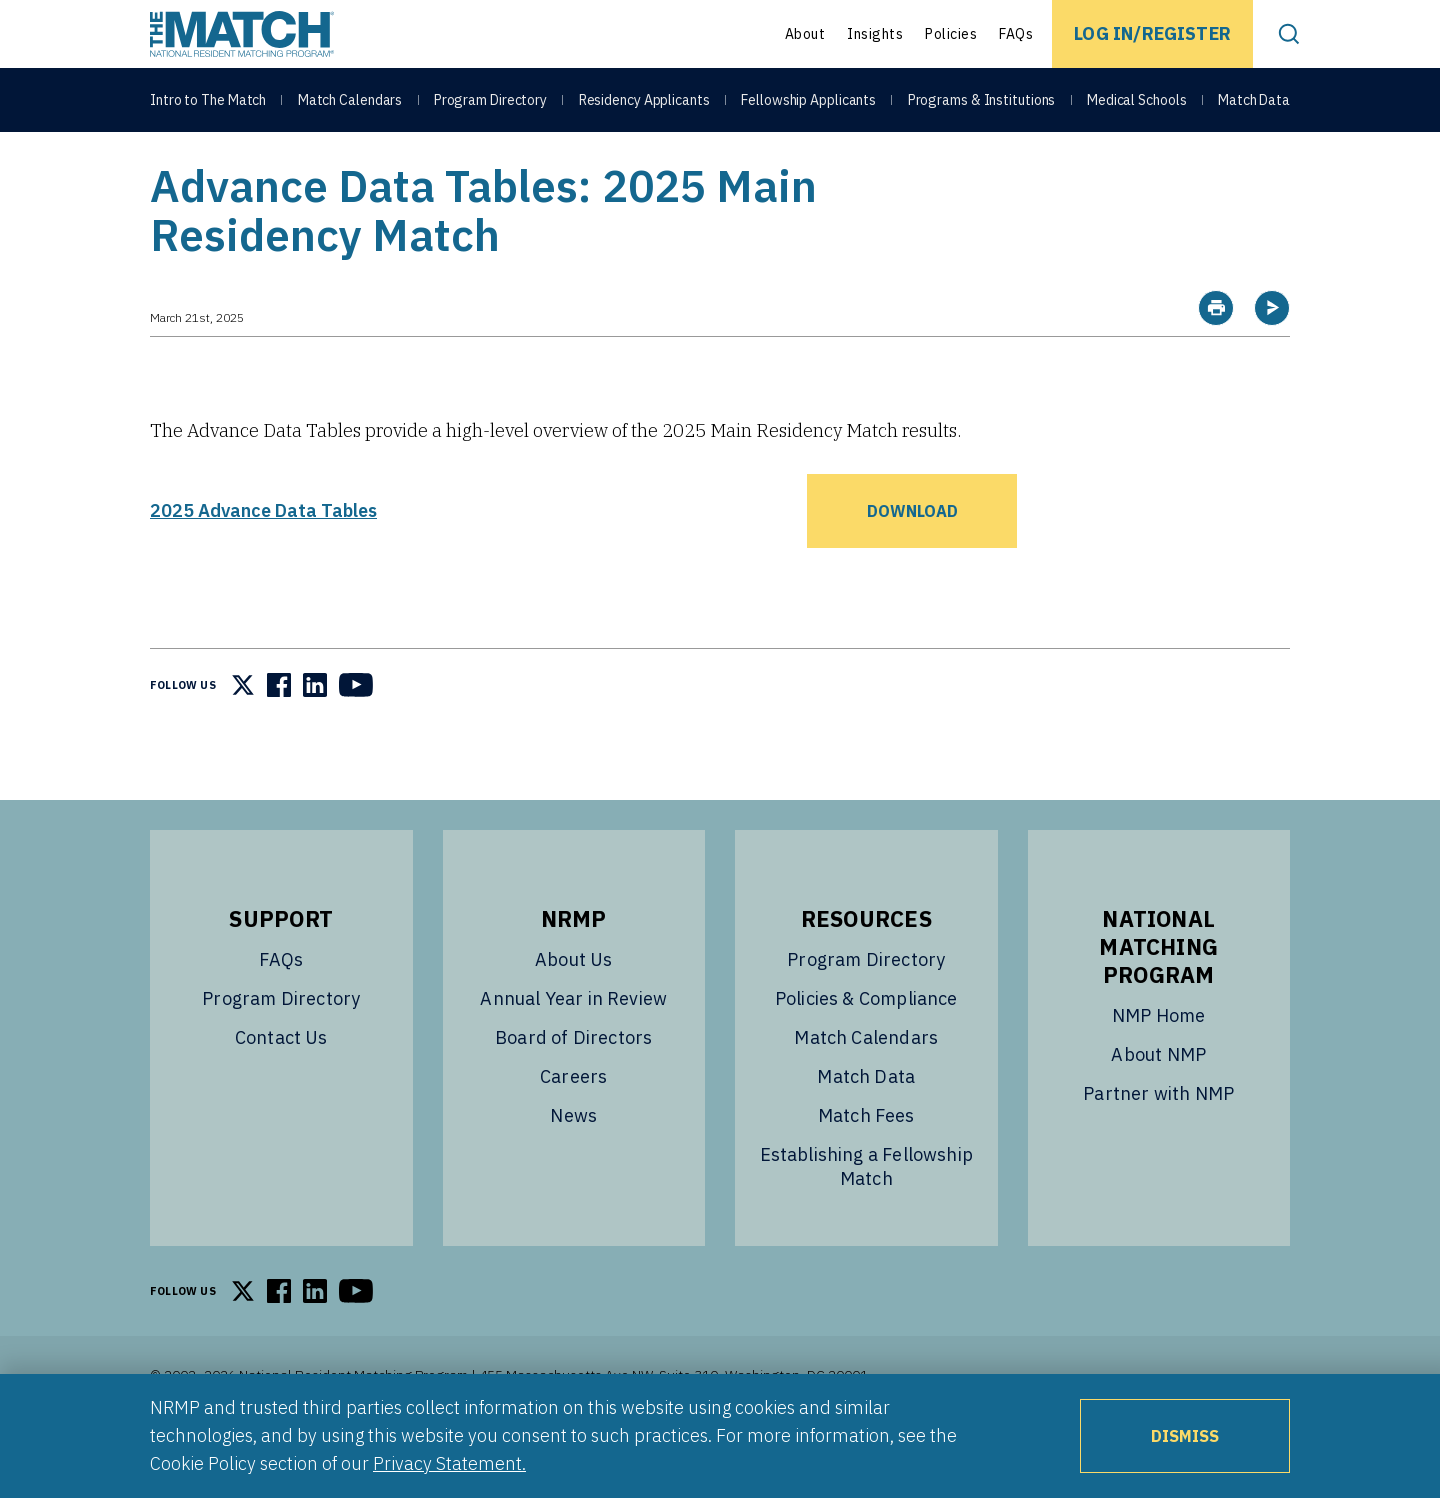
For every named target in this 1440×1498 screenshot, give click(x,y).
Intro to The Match (208, 102)
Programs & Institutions (982, 102)
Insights (875, 34)
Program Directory (490, 102)
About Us (573, 1009)
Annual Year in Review (573, 1048)
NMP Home (1158, 1065)
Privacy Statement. (449, 1463)
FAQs (1016, 34)
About (805, 34)
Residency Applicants (644, 102)
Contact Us (281, 1087)
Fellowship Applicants (808, 102)
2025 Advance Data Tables (263, 560)
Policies (951, 34)
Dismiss (1185, 1436)
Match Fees (866, 1165)
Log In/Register (1152, 33)
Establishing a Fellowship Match (867, 1216)
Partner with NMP (1158, 1143)
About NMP (1158, 1104)
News (573, 1165)
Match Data (1254, 102)
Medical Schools (1137, 102)
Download (912, 561)
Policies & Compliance (866, 1048)
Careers (573, 1126)
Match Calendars (350, 102)
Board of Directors (573, 1087)
